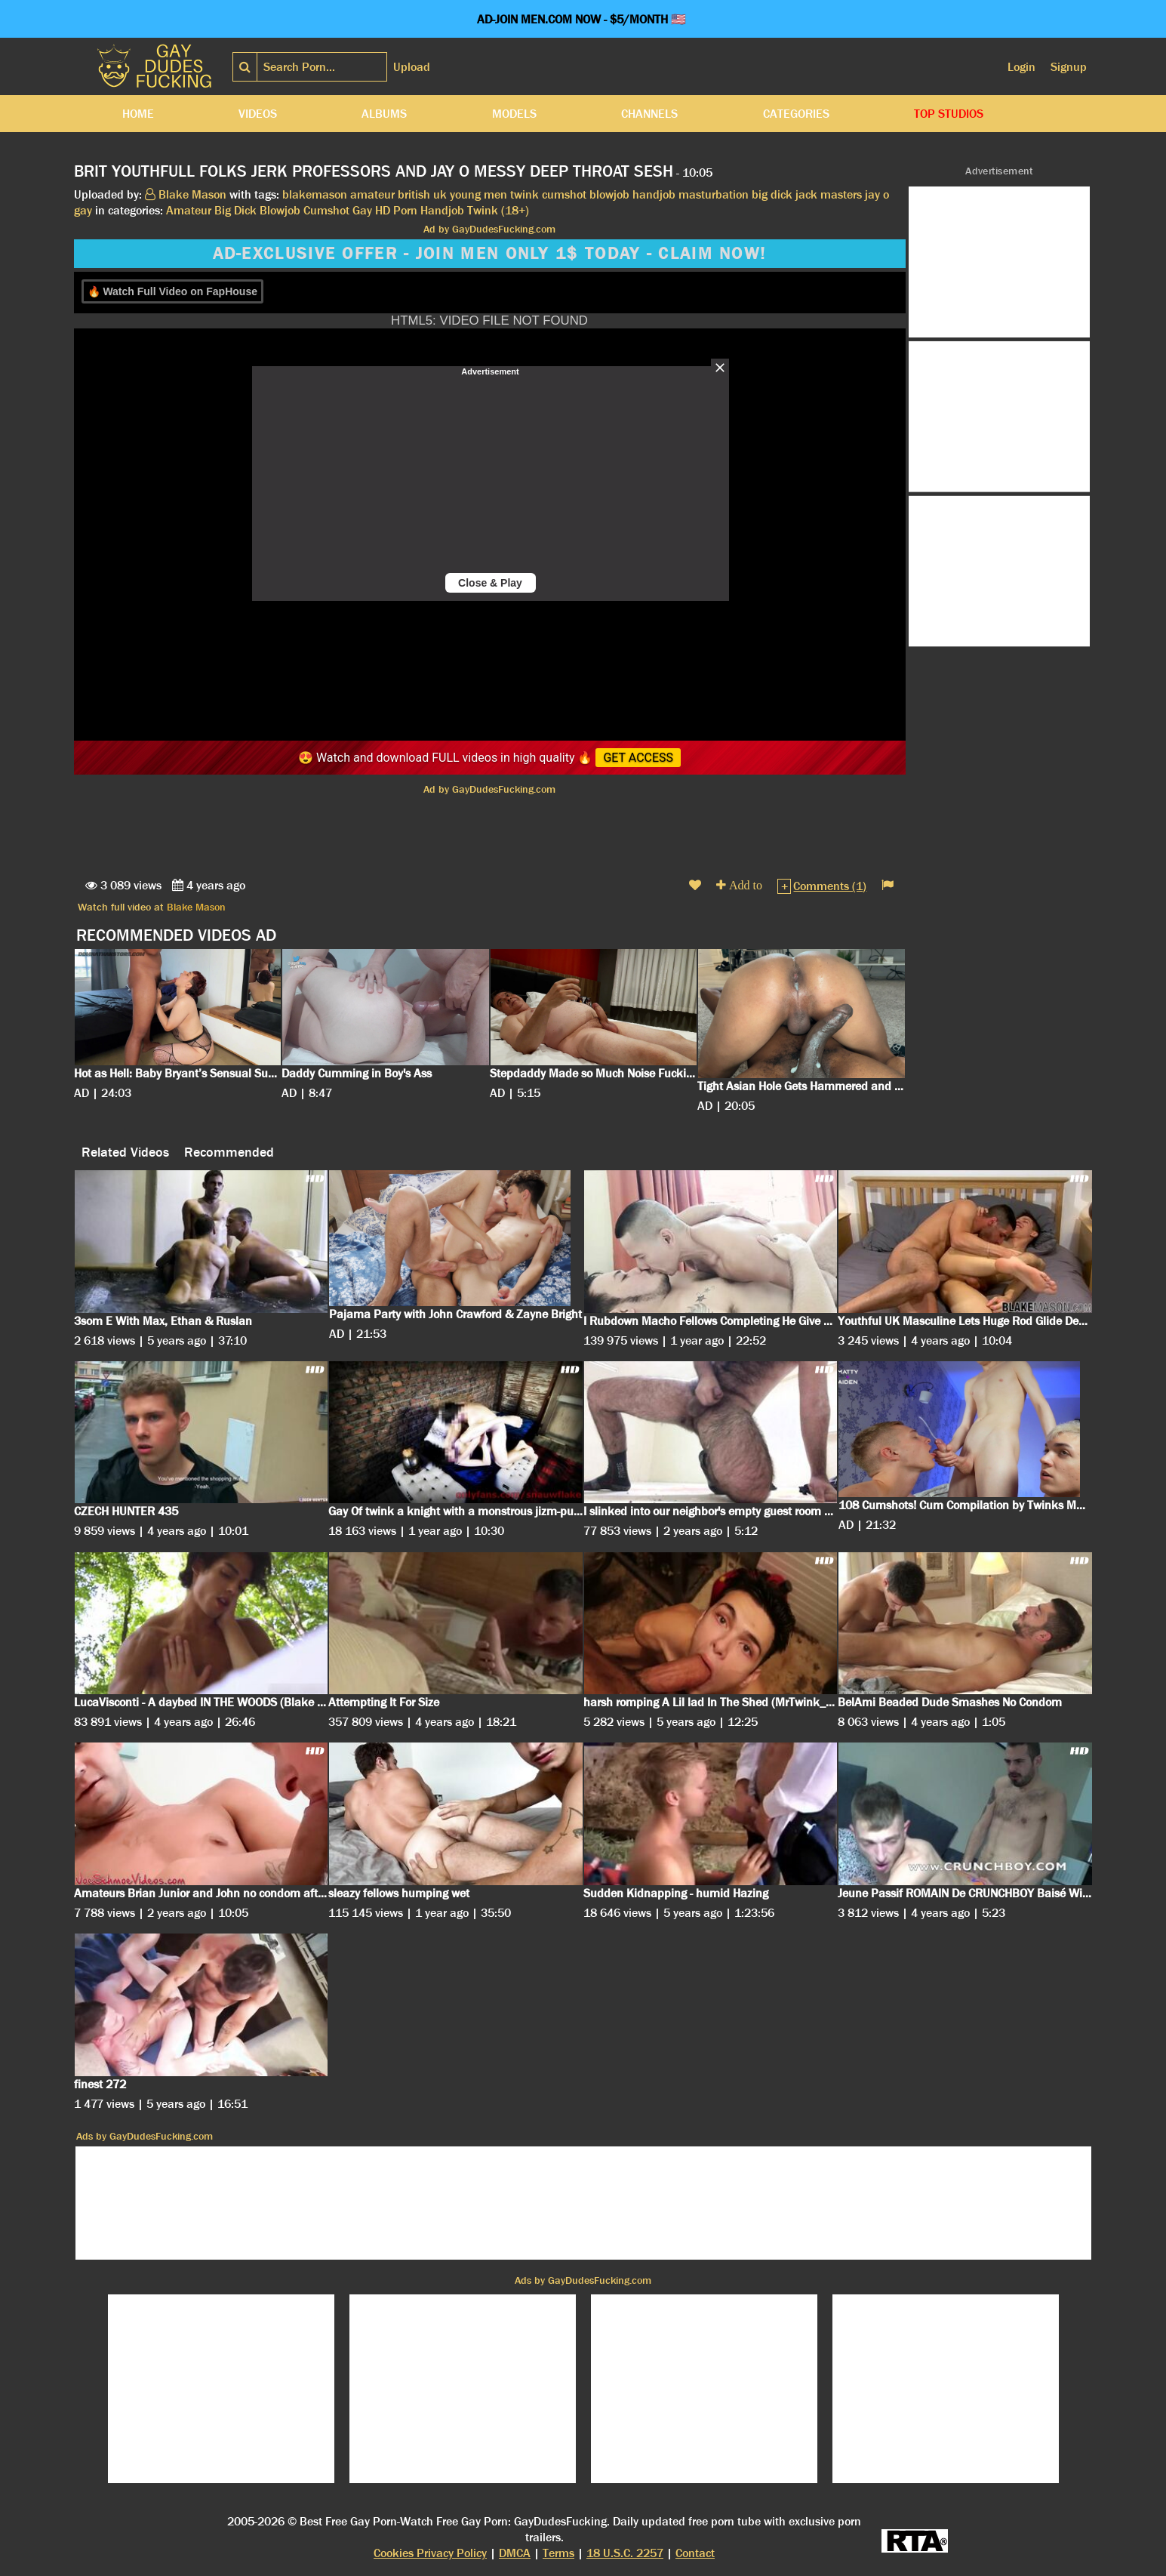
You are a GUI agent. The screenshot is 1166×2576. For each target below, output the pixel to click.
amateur (372, 194)
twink (524, 194)
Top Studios (948, 114)
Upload (411, 67)
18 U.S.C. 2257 (624, 2553)
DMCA (515, 2553)
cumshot (564, 194)
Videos (257, 114)
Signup (1069, 67)
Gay (362, 210)
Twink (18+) (498, 210)
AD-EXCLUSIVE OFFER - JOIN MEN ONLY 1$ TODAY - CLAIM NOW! (490, 253)
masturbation (713, 194)
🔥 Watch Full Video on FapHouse (172, 291)
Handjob (442, 210)
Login (1021, 67)
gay (83, 210)
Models (514, 114)
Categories (796, 114)
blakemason (314, 194)
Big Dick (235, 210)
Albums (384, 114)
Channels (649, 114)
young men (478, 194)
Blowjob (280, 210)
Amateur (188, 210)
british (414, 194)
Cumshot (326, 210)
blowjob (609, 194)
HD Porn (396, 210)
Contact (695, 2553)
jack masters (828, 194)
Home (138, 114)
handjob (653, 194)
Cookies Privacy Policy (430, 2553)
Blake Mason (196, 907)
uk (440, 194)
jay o (877, 194)
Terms (558, 2553)
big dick (772, 194)
